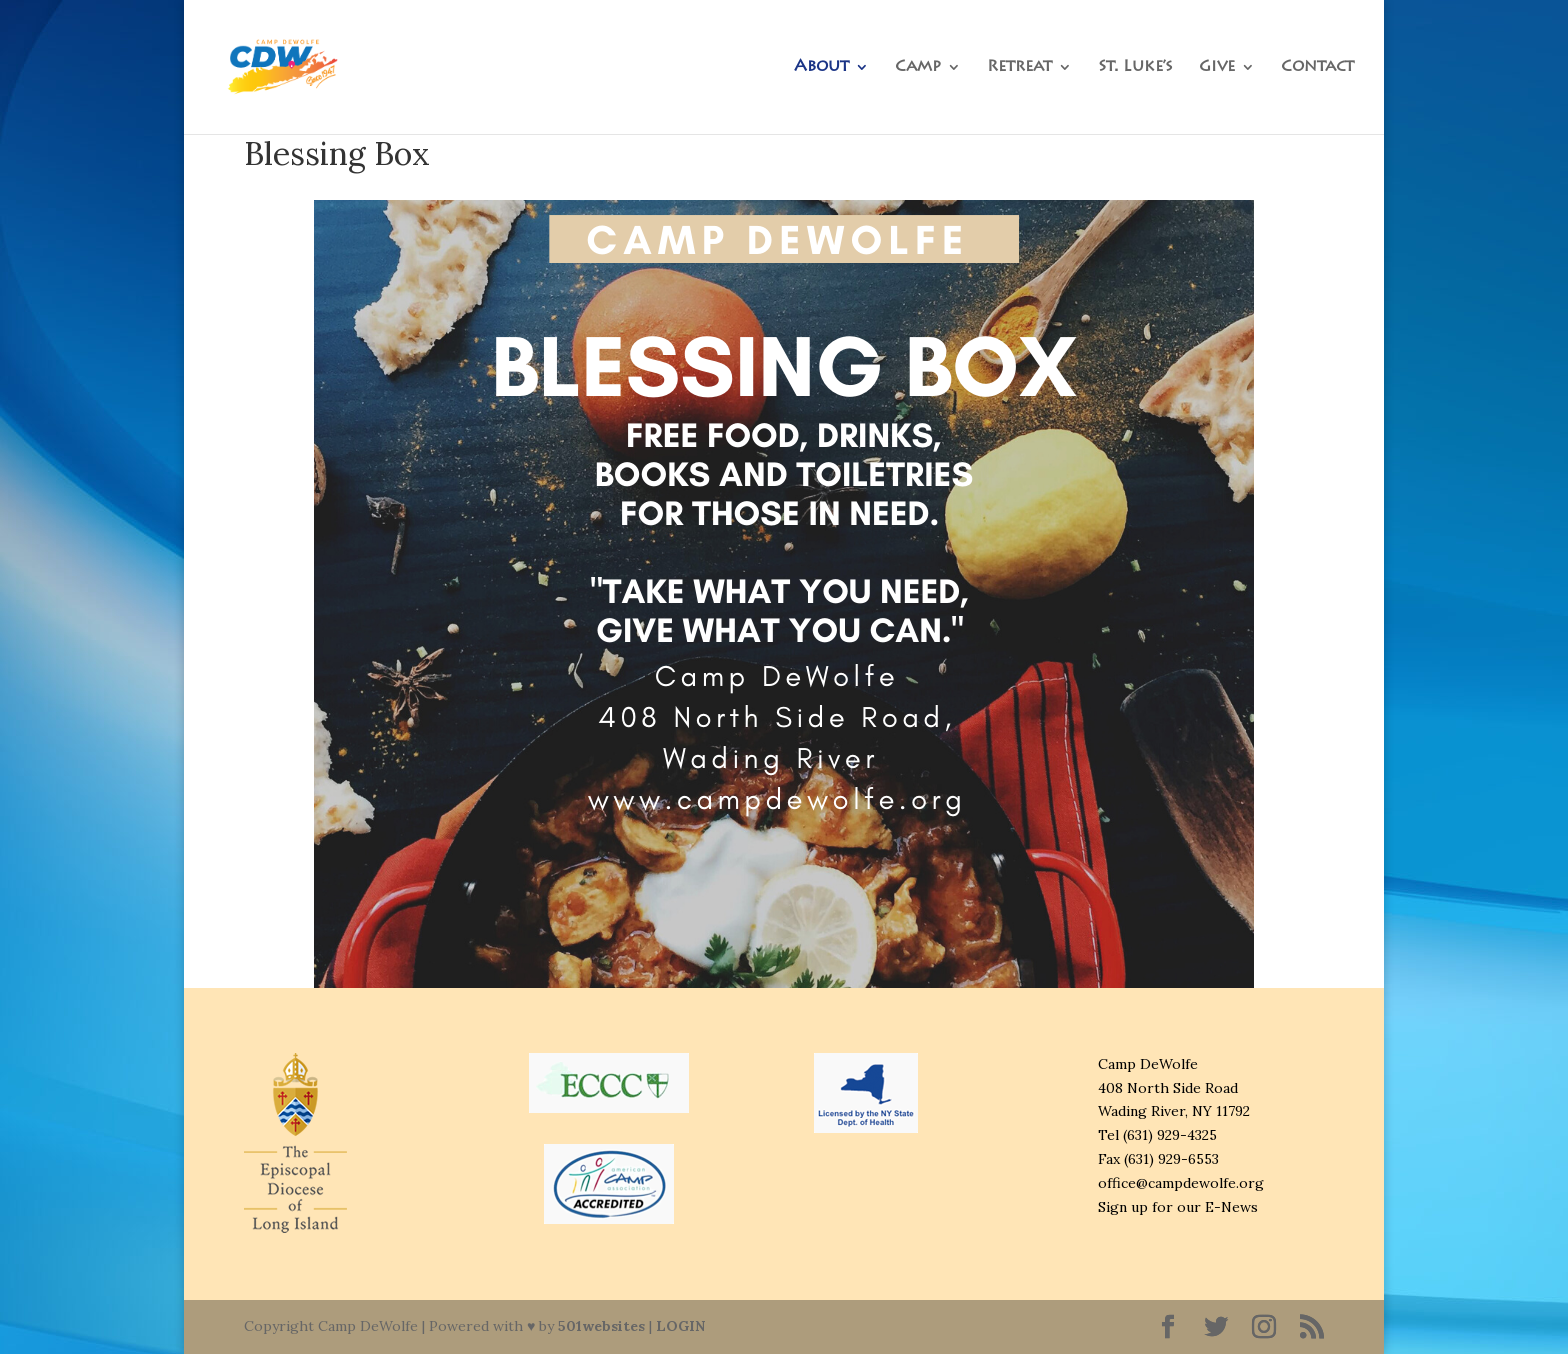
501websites (601, 1326)
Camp (918, 67)
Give (1217, 67)
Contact (1317, 67)
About (821, 67)
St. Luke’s (1135, 67)
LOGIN (680, 1326)
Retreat (1019, 67)
